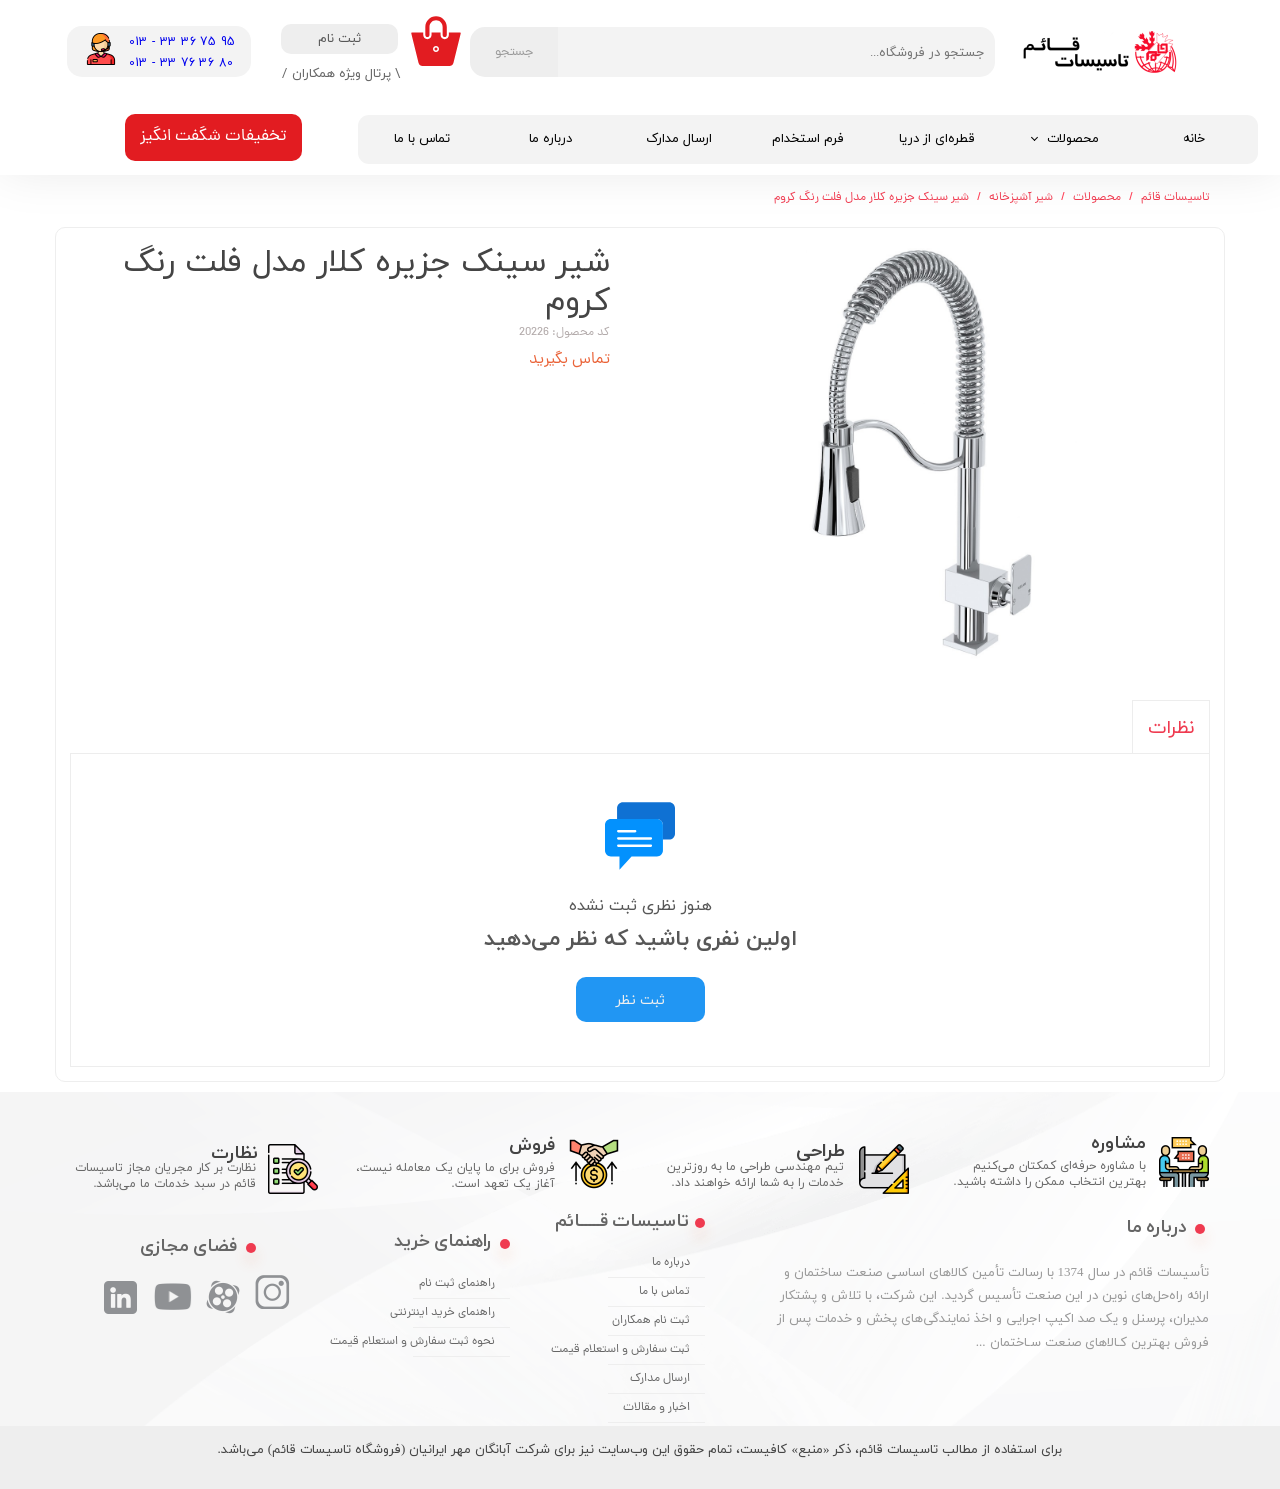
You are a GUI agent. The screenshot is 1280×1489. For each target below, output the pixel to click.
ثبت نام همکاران (651, 1321)
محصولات (1073, 139)
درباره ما (550, 139)
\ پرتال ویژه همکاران (346, 73)
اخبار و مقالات (656, 1408)
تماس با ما (422, 139)
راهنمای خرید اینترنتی (454, 1313)
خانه (1194, 139)
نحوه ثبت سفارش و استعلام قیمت (454, 1342)
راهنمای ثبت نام (457, 1284)
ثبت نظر (640, 999)
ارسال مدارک (679, 139)
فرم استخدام (808, 139)
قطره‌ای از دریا (937, 139)
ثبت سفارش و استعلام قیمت (649, 1350)
